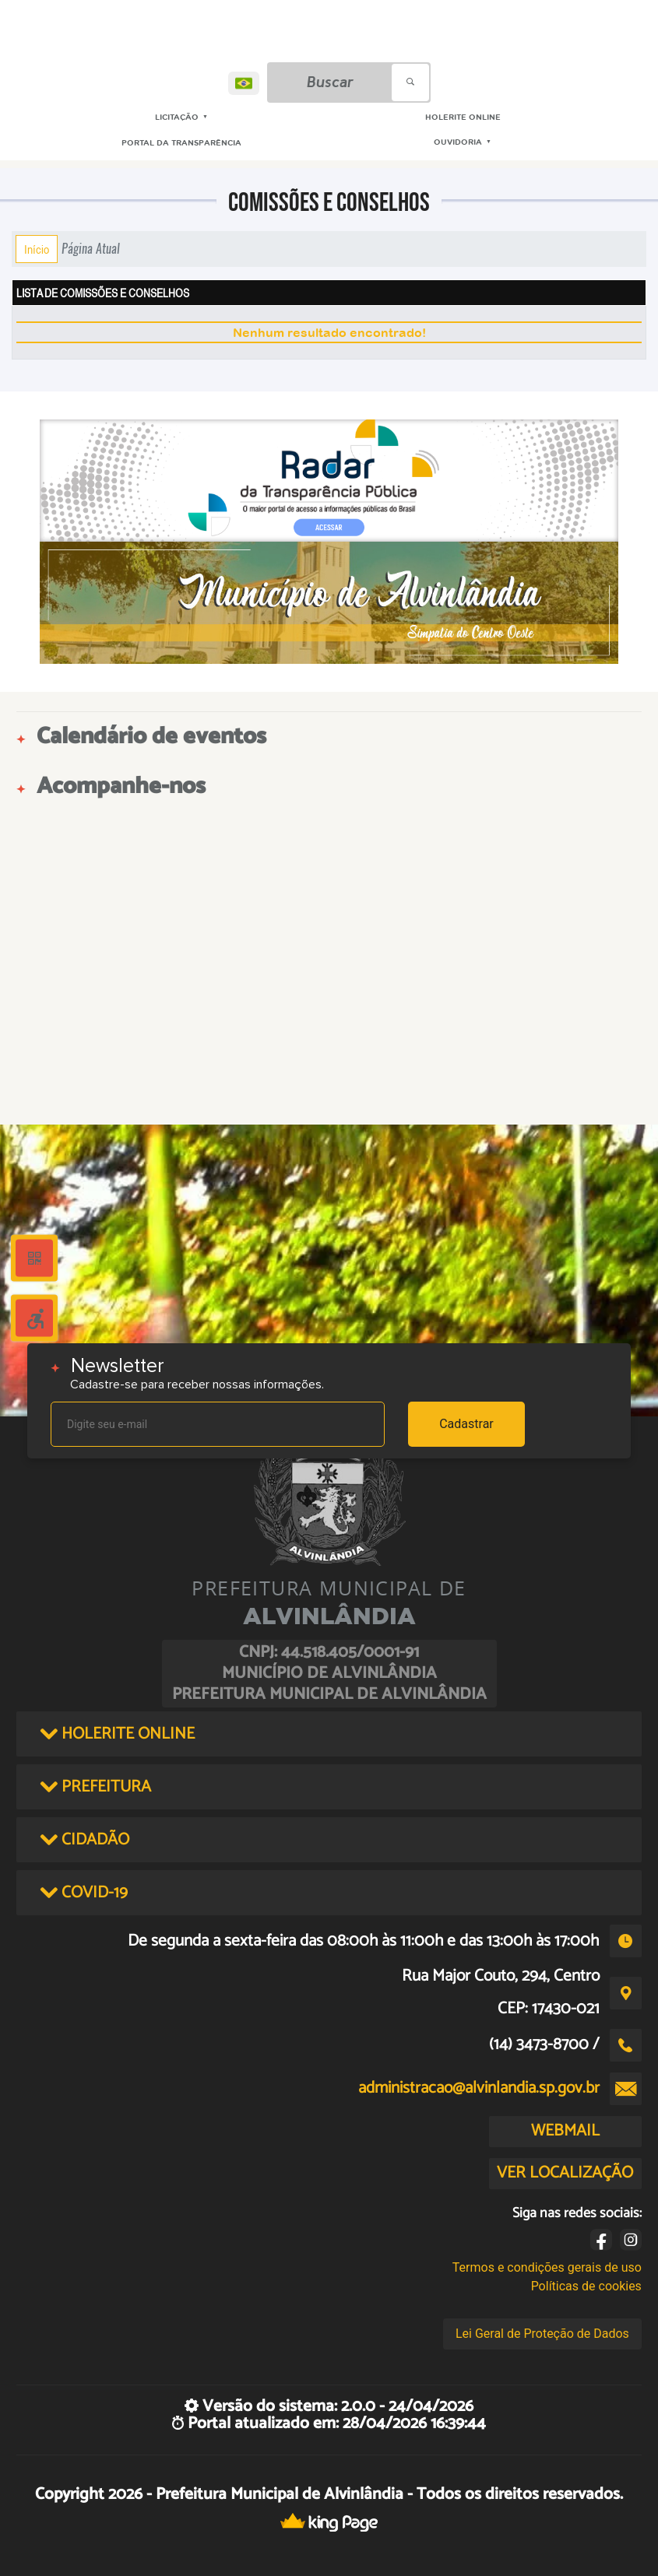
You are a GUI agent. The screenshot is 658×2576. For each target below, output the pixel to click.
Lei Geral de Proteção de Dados (542, 2333)
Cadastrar (466, 1423)
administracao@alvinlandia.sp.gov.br (479, 2088)
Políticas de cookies (586, 2286)
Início (36, 249)
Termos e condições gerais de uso (547, 2267)
